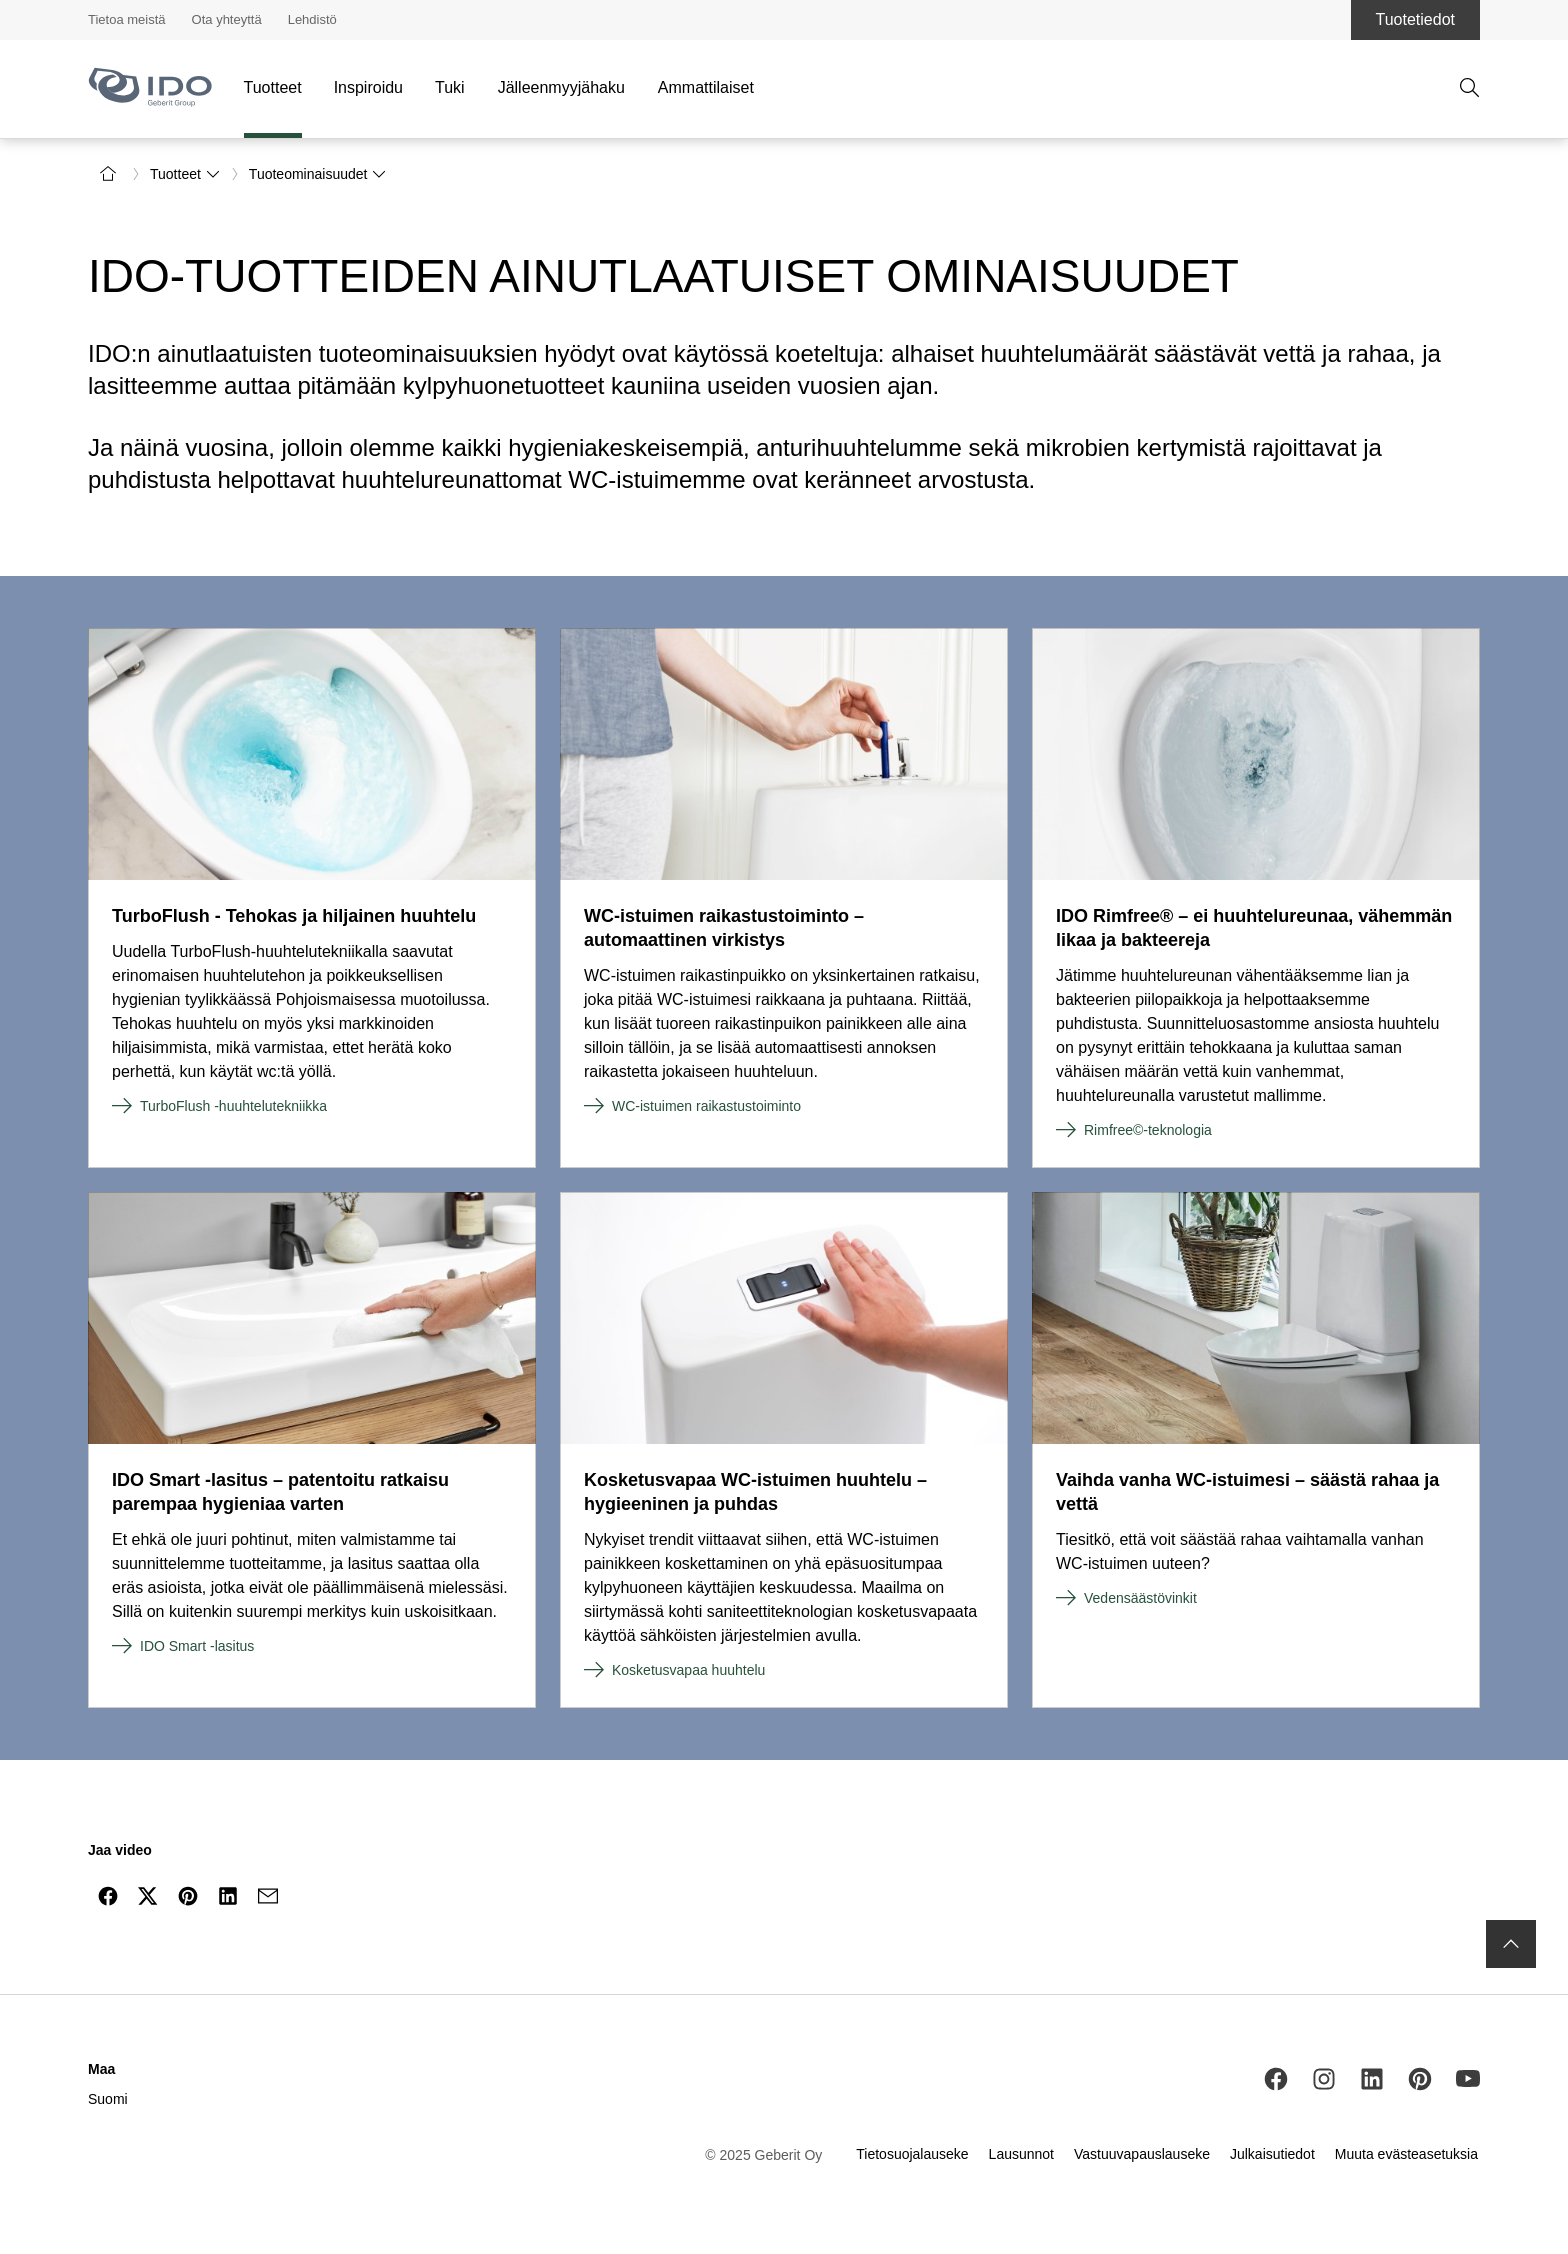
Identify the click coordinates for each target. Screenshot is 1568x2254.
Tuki (450, 87)
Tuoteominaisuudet (318, 174)
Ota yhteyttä (227, 19)
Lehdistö (312, 19)
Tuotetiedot (1415, 19)
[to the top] (1511, 1944)
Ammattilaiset (706, 87)
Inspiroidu (368, 87)
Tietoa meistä (127, 19)
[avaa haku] (1470, 88)
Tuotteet (273, 87)
